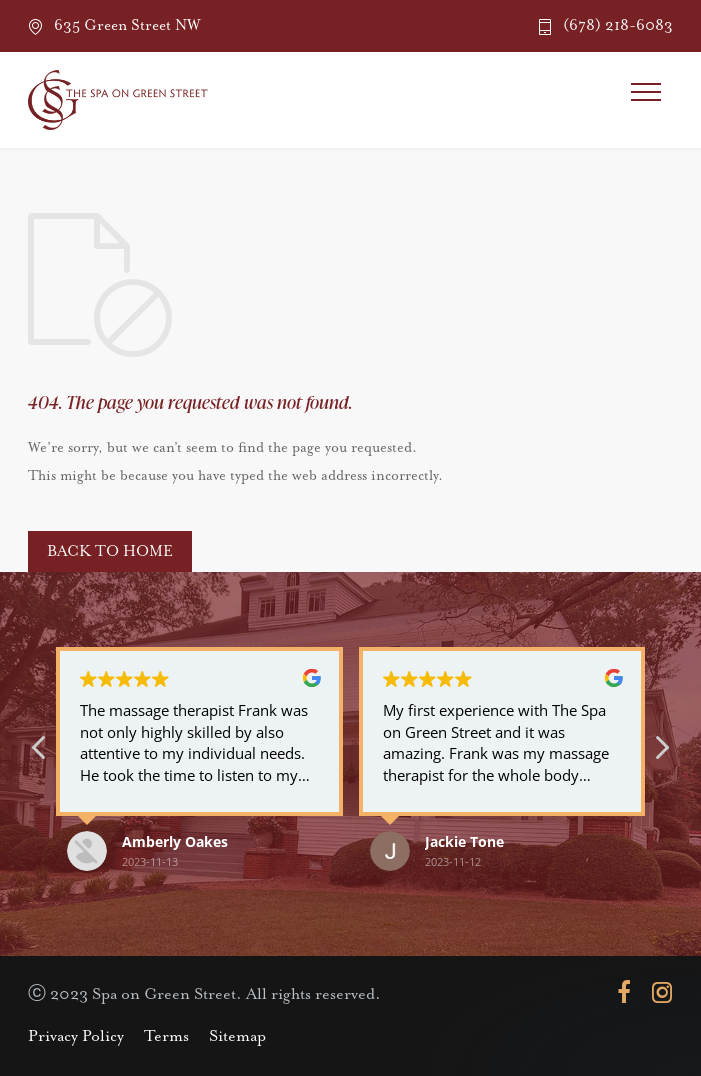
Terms (166, 1036)
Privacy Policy (76, 1036)
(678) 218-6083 (618, 25)
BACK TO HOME (110, 551)
